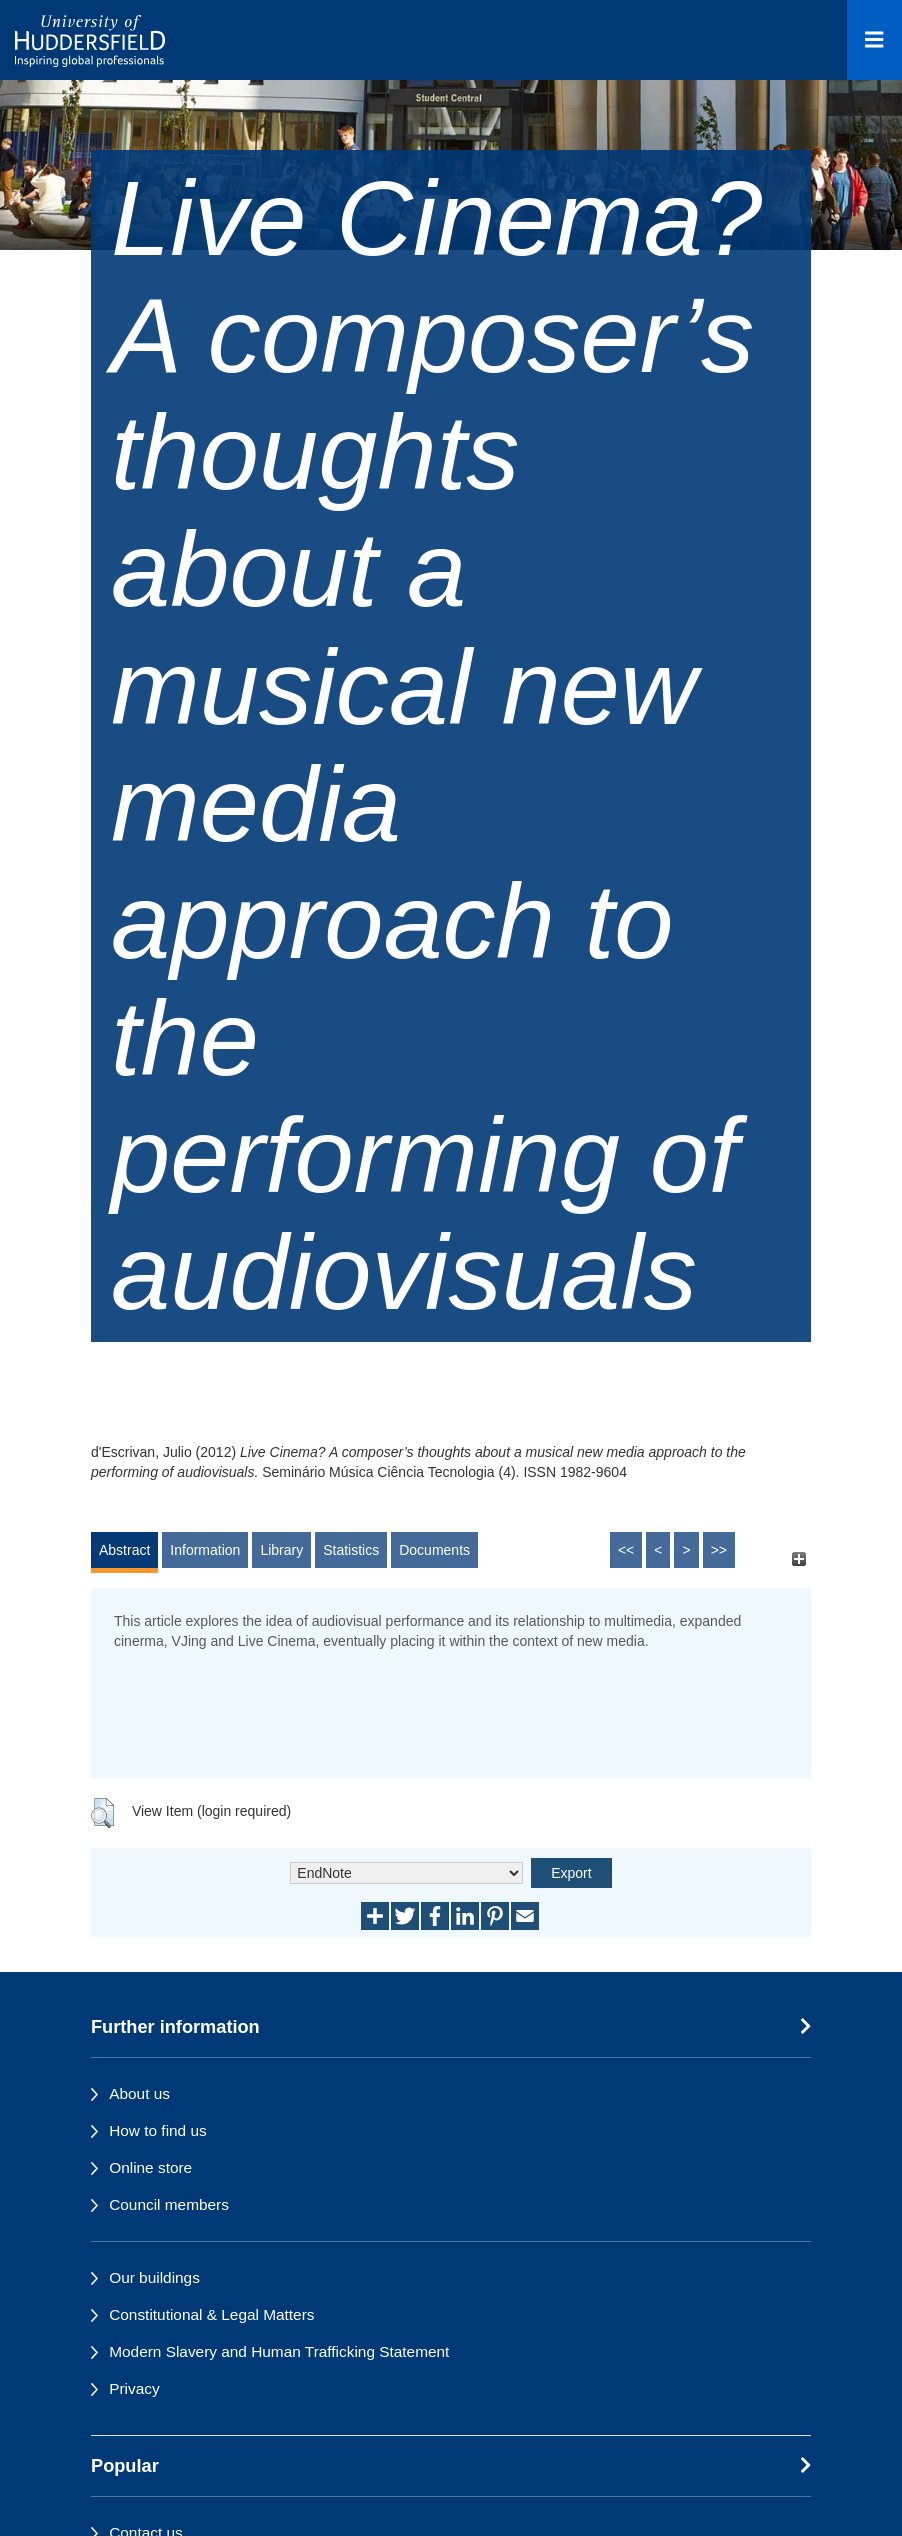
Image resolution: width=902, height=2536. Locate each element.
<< (626, 1550)
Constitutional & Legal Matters (211, 2314)
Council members (169, 2204)
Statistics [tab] (351, 1550)
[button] (102, 1813)
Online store (150, 2167)
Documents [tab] (434, 1550)
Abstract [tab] (124, 1550)
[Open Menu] (874, 40)
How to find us (158, 2130)
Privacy (134, 2388)
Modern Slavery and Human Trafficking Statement (279, 2351)
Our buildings (154, 2277)
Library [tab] (281, 1550)
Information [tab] (205, 1550)
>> (719, 1550)
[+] (798, 1559)
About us (139, 2093)
